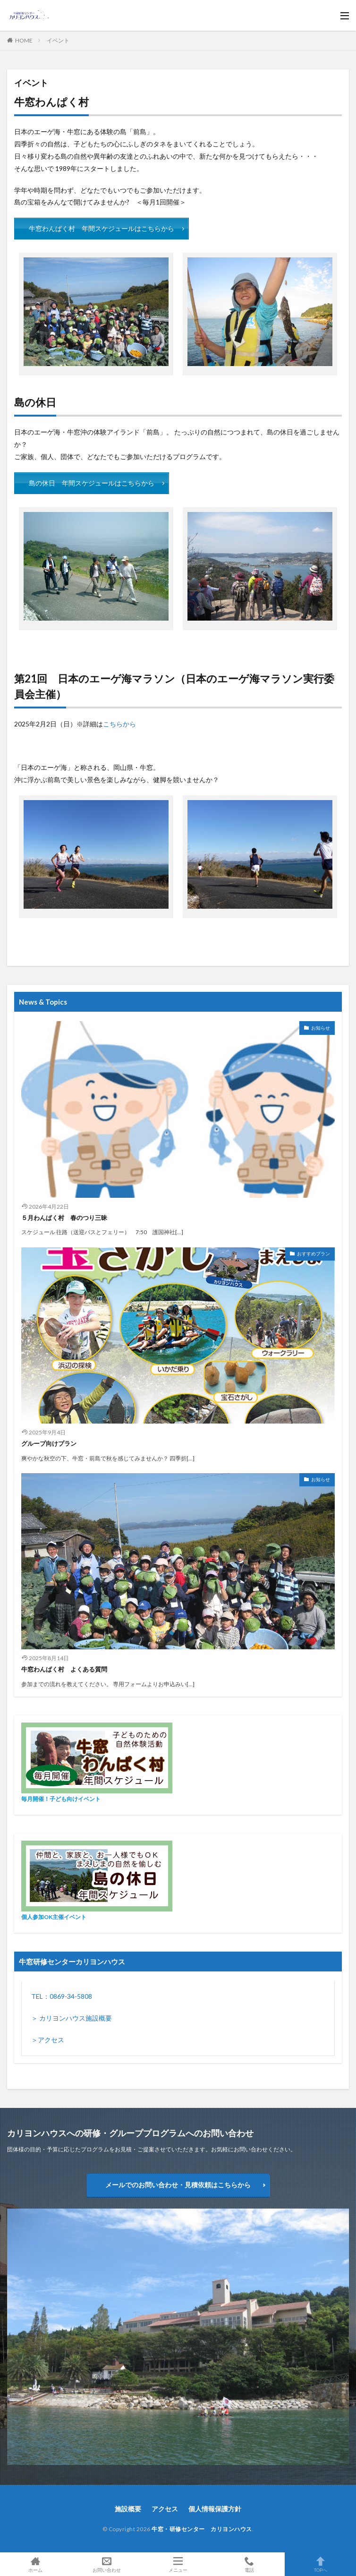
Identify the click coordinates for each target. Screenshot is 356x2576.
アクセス (165, 2509)
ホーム (35, 2564)
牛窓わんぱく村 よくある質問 (64, 1669)
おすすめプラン (313, 1253)
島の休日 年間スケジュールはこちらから (91, 483)
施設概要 (128, 2509)
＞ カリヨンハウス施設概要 (71, 2018)
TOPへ (320, 2564)
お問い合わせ (107, 2564)
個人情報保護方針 (214, 2509)
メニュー (178, 2564)
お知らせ (320, 1028)
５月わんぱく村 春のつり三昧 (64, 1217)
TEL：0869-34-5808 (61, 1996)
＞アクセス (47, 2040)
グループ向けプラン (48, 1443)
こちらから (119, 724)
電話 (249, 2564)
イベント (58, 40)
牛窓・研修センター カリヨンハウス (202, 2529)
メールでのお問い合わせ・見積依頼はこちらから (178, 2185)
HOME (24, 40)
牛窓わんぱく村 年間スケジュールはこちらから (101, 228)
